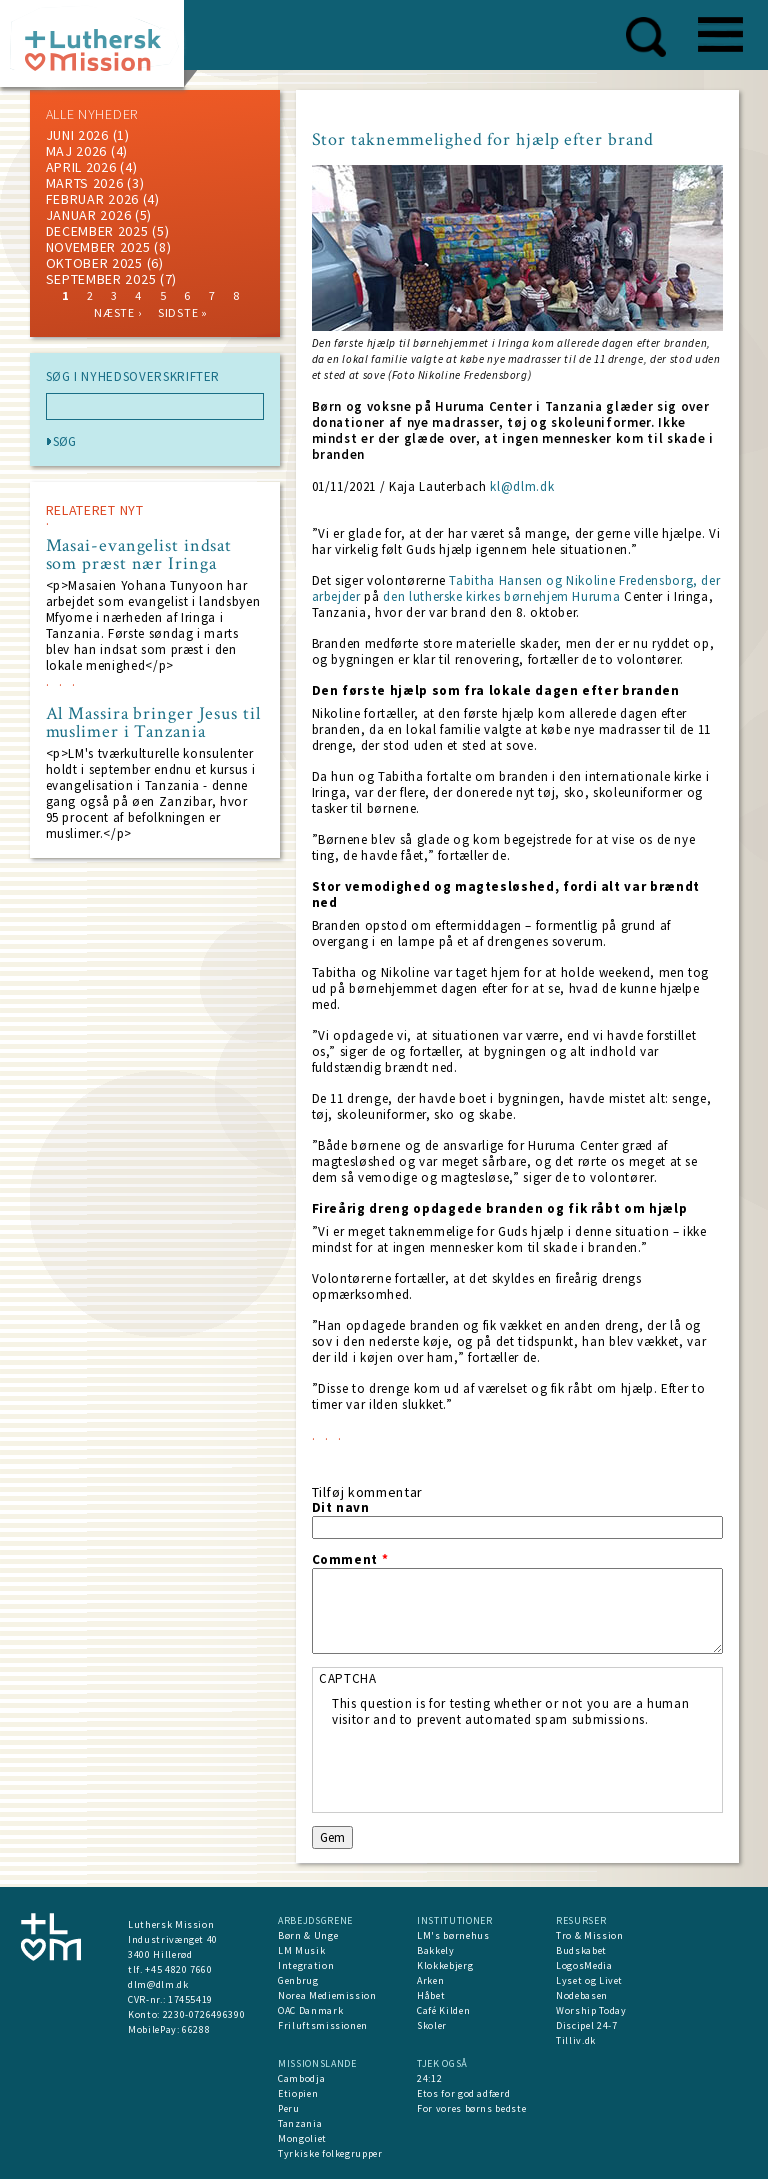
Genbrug (298, 1980)
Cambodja (301, 2078)
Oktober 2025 (94, 263)
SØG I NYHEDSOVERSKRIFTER (133, 377)
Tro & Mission (589, 1935)
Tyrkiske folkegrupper (330, 2153)
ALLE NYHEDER (92, 114)
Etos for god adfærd (463, 2093)
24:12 (429, 2078)
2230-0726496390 (204, 2014)
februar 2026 (92, 199)
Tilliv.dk (576, 2040)
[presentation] (484, 1767)
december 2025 (97, 231)
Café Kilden (443, 2010)
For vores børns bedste (471, 2108)
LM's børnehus (453, 1935)
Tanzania (300, 2123)
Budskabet (581, 1950)
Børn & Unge (308, 1935)
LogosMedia (584, 1965)
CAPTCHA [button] (348, 1678)
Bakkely (436, 1950)
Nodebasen (582, 1995)
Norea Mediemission (327, 1995)
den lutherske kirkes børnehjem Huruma (501, 596)
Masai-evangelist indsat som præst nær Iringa (139, 555)
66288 (196, 2029)
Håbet (431, 1995)
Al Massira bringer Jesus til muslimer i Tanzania (153, 723)
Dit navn (341, 1508)
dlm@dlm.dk (158, 1984)
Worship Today (591, 2010)
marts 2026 (85, 183)
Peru (289, 2108)
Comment (350, 1560)
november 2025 (98, 247)
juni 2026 (77, 135)
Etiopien (298, 2093)
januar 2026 (89, 215)
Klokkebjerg (445, 1965)
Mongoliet (302, 2138)
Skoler (432, 2025)
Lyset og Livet (589, 1980)
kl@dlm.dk (522, 486)
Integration (306, 1965)
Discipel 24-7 (586, 2025)
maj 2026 (77, 151)
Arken (430, 1980)
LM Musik (301, 1950)
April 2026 (81, 167)
